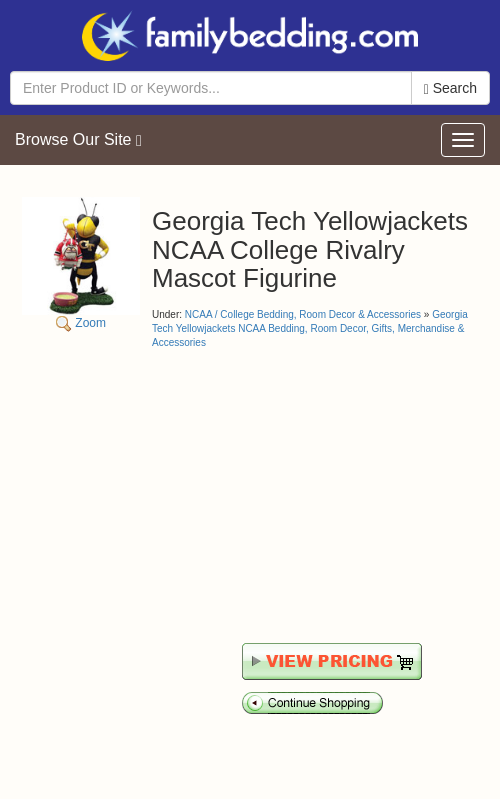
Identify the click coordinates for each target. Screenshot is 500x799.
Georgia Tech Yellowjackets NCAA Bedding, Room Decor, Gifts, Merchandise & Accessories (310, 329)
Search (450, 88)
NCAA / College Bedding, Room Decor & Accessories (303, 314)
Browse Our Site (78, 140)
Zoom (81, 263)
